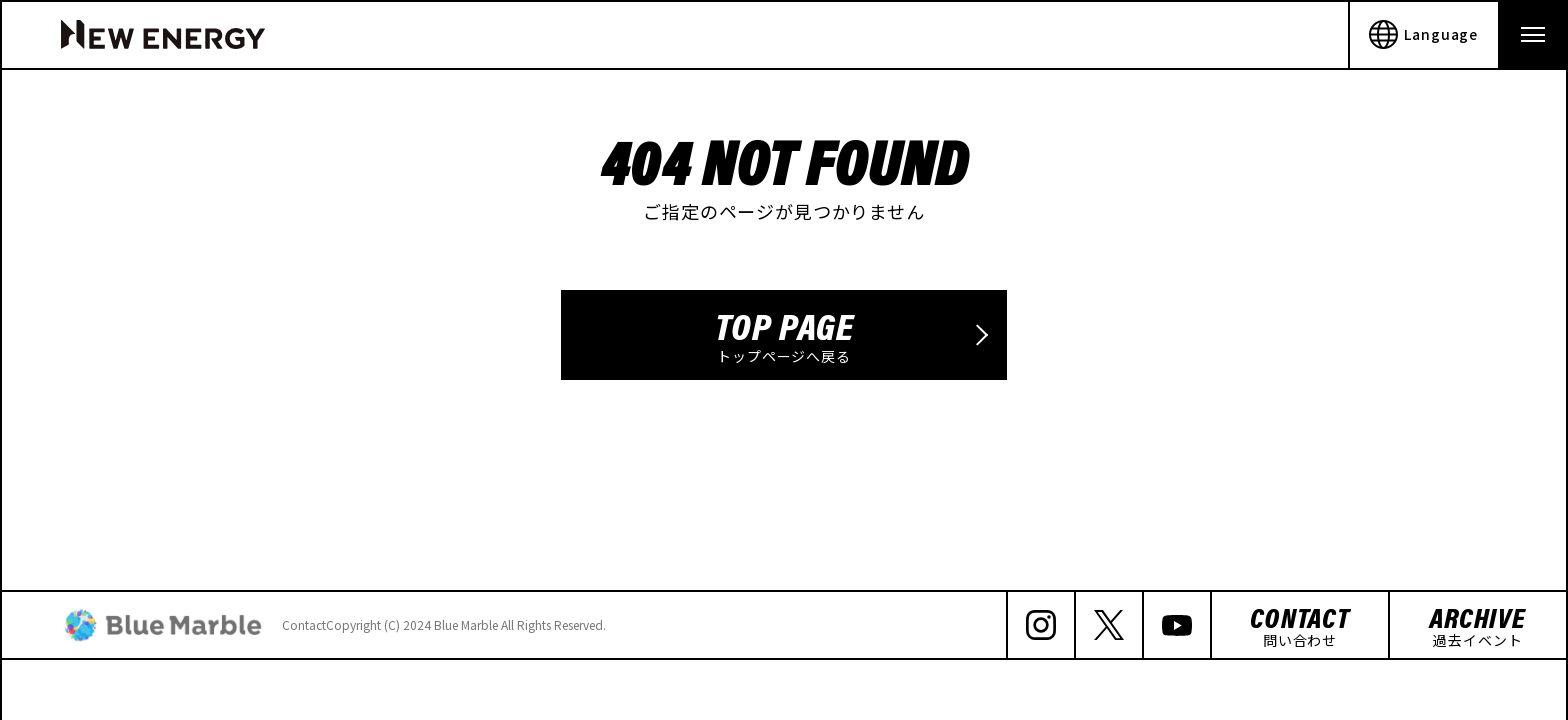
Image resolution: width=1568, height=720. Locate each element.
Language (1423, 35)
